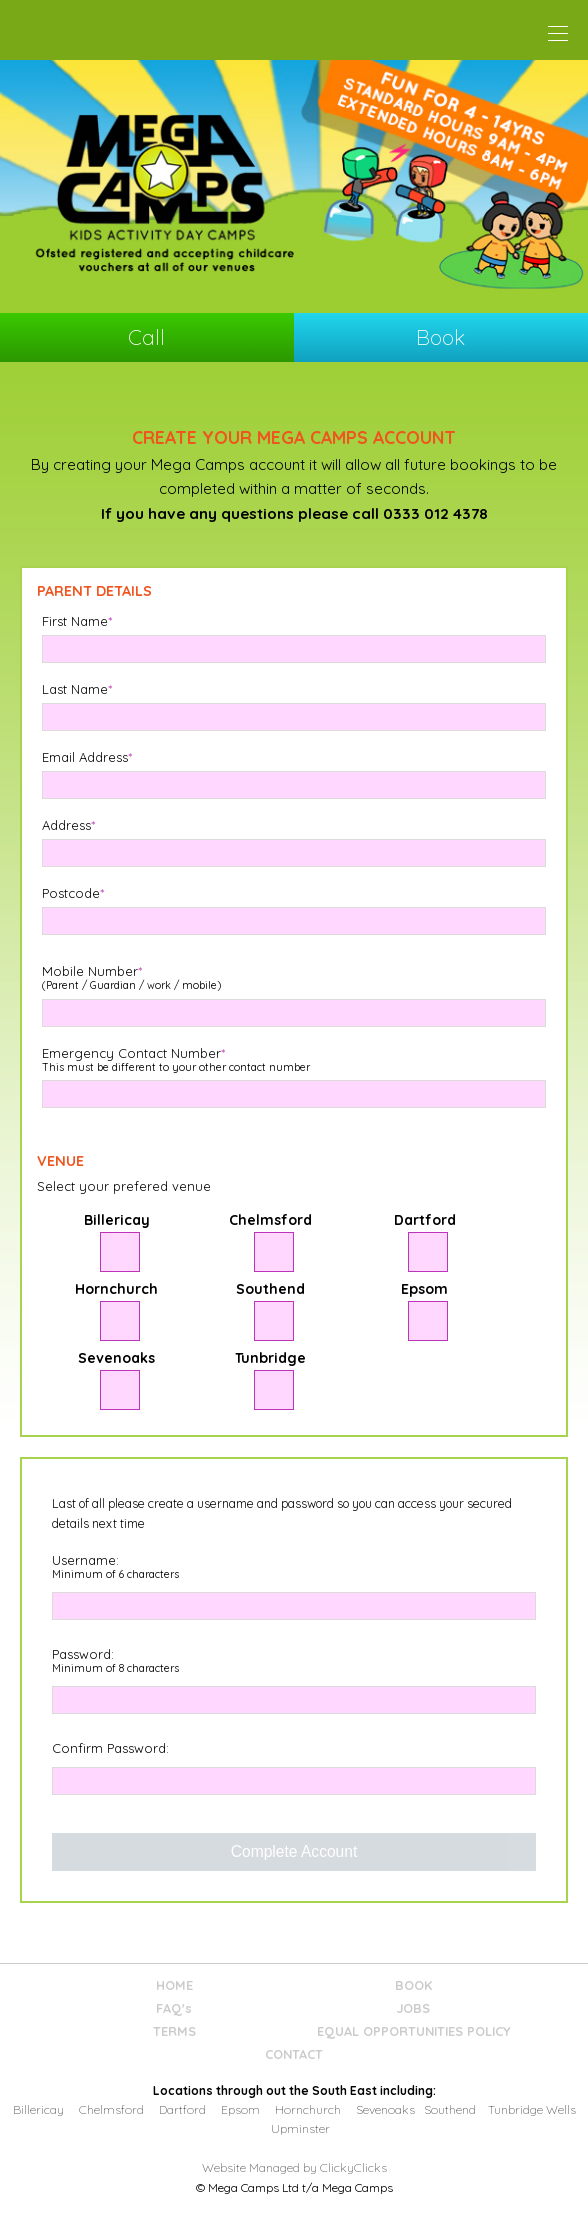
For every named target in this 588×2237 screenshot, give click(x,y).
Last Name (77, 689)
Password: (115, 1661)
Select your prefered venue (124, 1186)
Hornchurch (308, 2109)
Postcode (73, 893)
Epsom (240, 2109)
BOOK (413, 1985)
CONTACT (294, 2054)
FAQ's (174, 2008)
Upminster (300, 2128)
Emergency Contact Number (176, 1060)
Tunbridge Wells (532, 2109)
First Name (77, 621)
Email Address (87, 757)
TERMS (174, 2031)
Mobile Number (131, 978)
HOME (174, 1985)
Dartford (182, 2109)
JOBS (413, 2008)
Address (68, 825)
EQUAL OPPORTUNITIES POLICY (414, 2031)
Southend (450, 2109)
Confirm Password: (110, 1748)
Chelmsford (111, 2109)
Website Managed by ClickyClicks (294, 2167)
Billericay (38, 2109)
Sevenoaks (385, 2109)
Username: (115, 1567)
